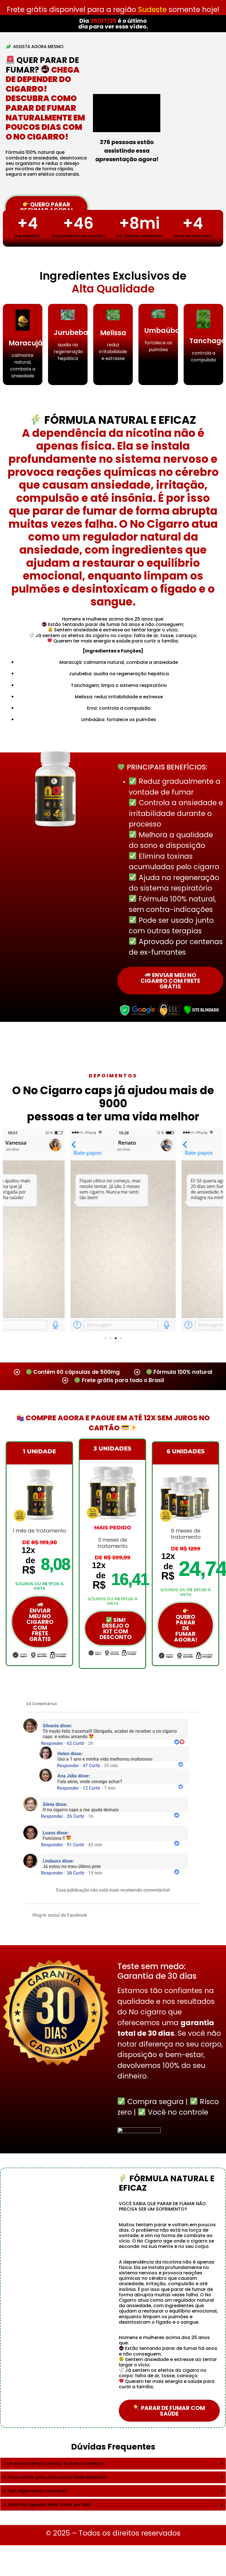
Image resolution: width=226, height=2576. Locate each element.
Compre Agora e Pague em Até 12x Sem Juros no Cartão (113, 1423)
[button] (105, 1338)
